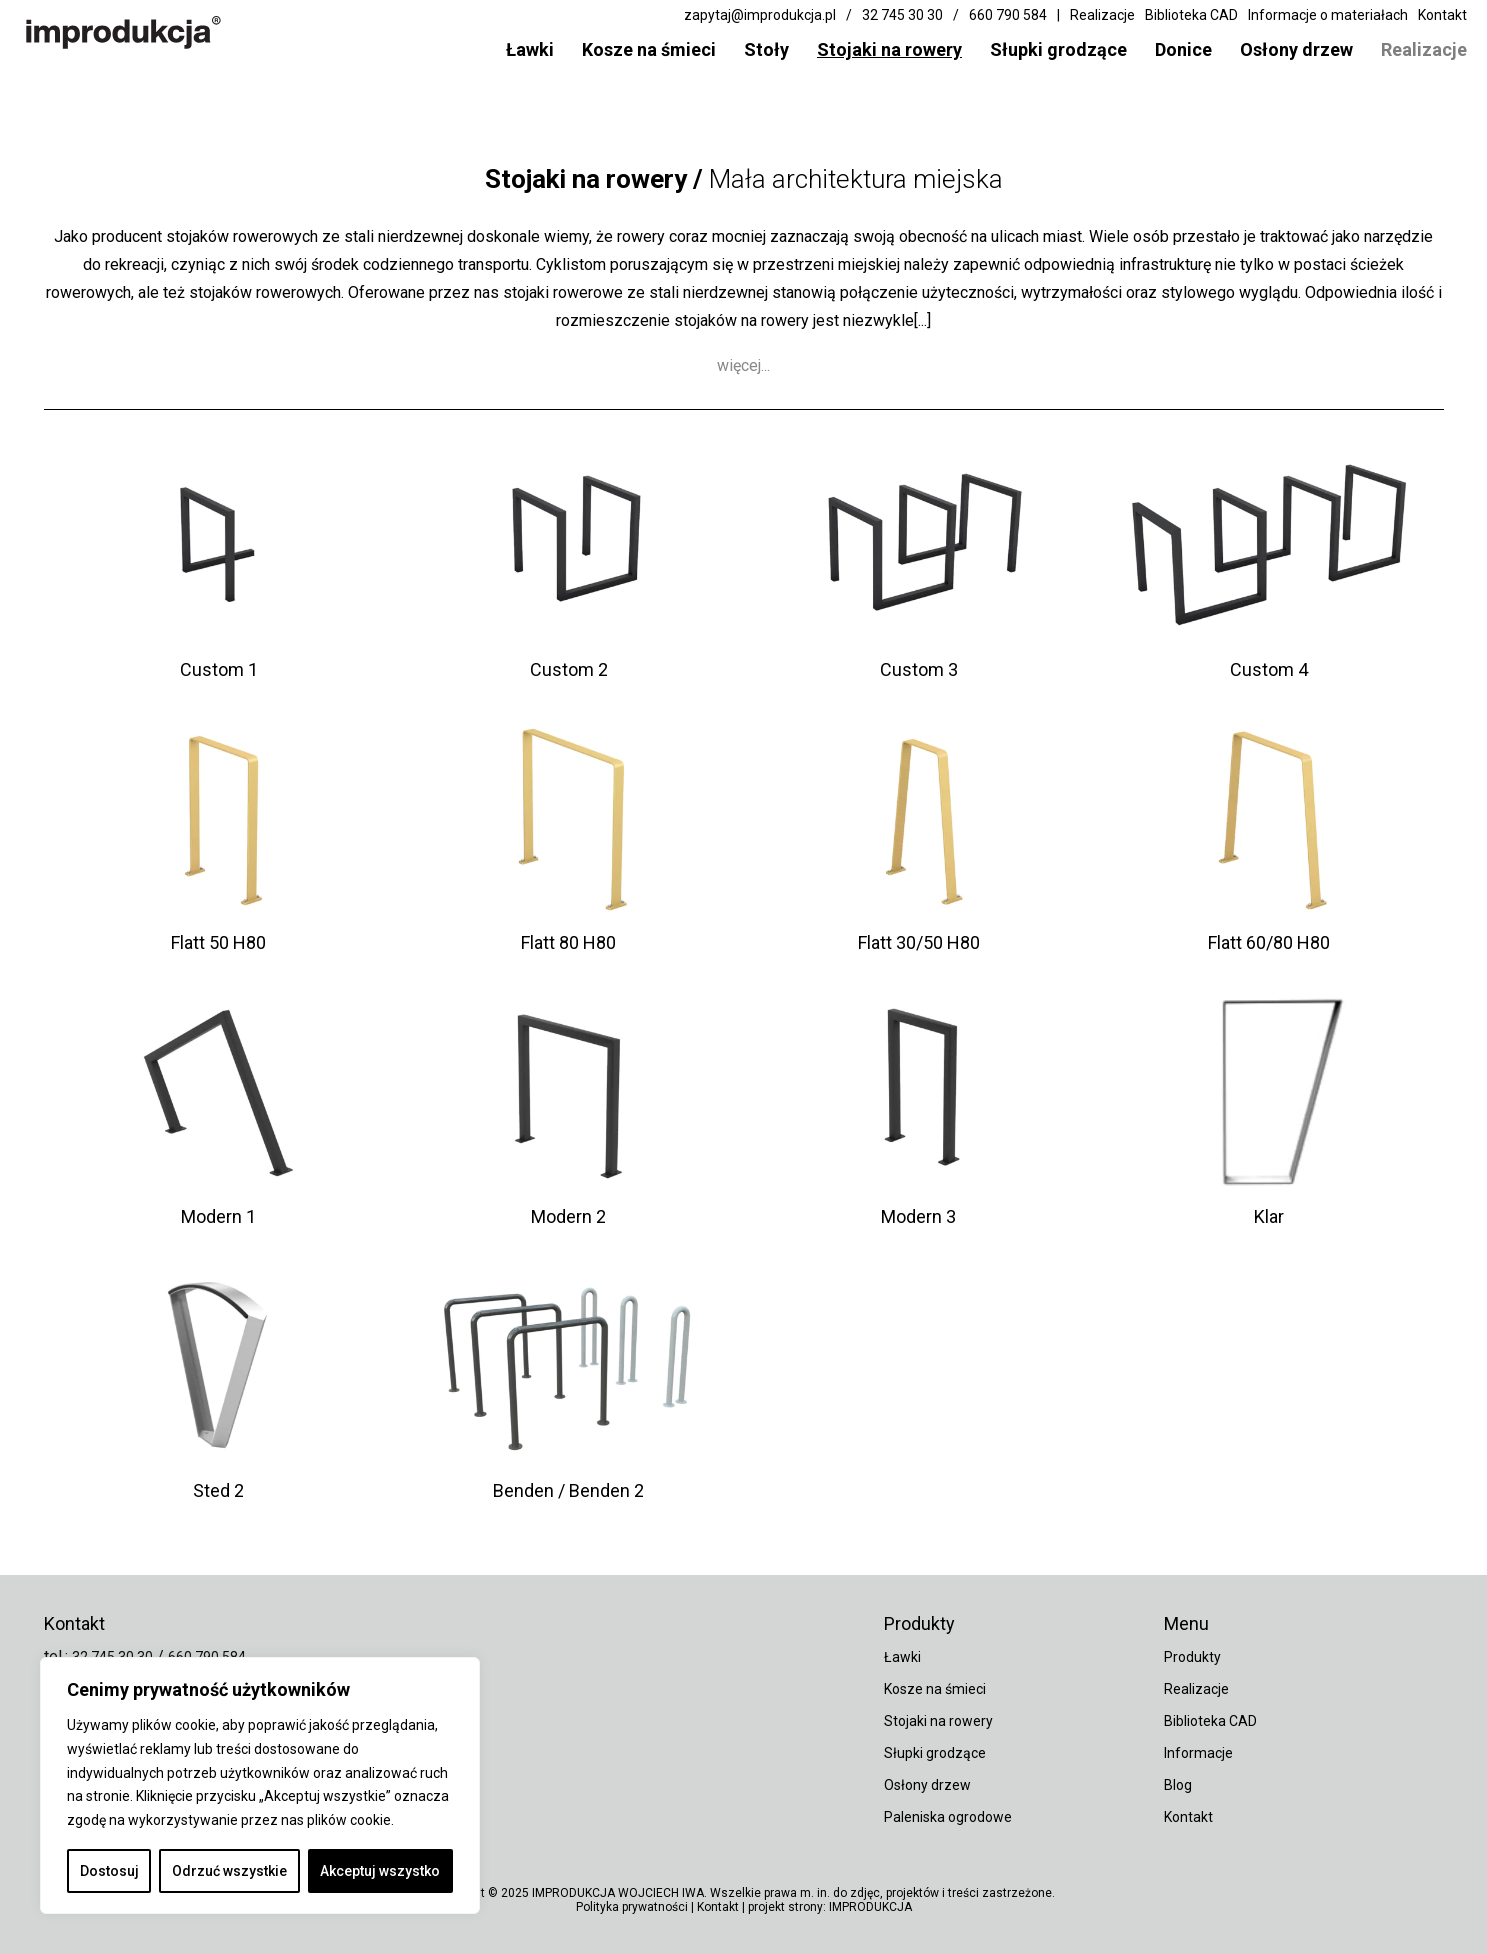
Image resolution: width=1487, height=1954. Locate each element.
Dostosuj (109, 1871)
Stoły (766, 49)
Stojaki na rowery (889, 49)
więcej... (743, 378)
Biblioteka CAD (1191, 15)
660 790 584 (1008, 15)
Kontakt (1442, 15)
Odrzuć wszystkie (229, 1871)
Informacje (1198, 1753)
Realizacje (1424, 49)
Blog (1178, 1785)
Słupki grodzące (1058, 49)
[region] (260, 1785)
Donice (1183, 49)
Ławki (530, 49)
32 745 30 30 (902, 15)
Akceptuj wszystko (380, 1871)
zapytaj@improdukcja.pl (760, 15)
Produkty (1192, 1657)
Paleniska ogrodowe (948, 1817)
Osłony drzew (1296, 49)
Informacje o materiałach (1328, 15)
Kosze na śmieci (649, 49)
